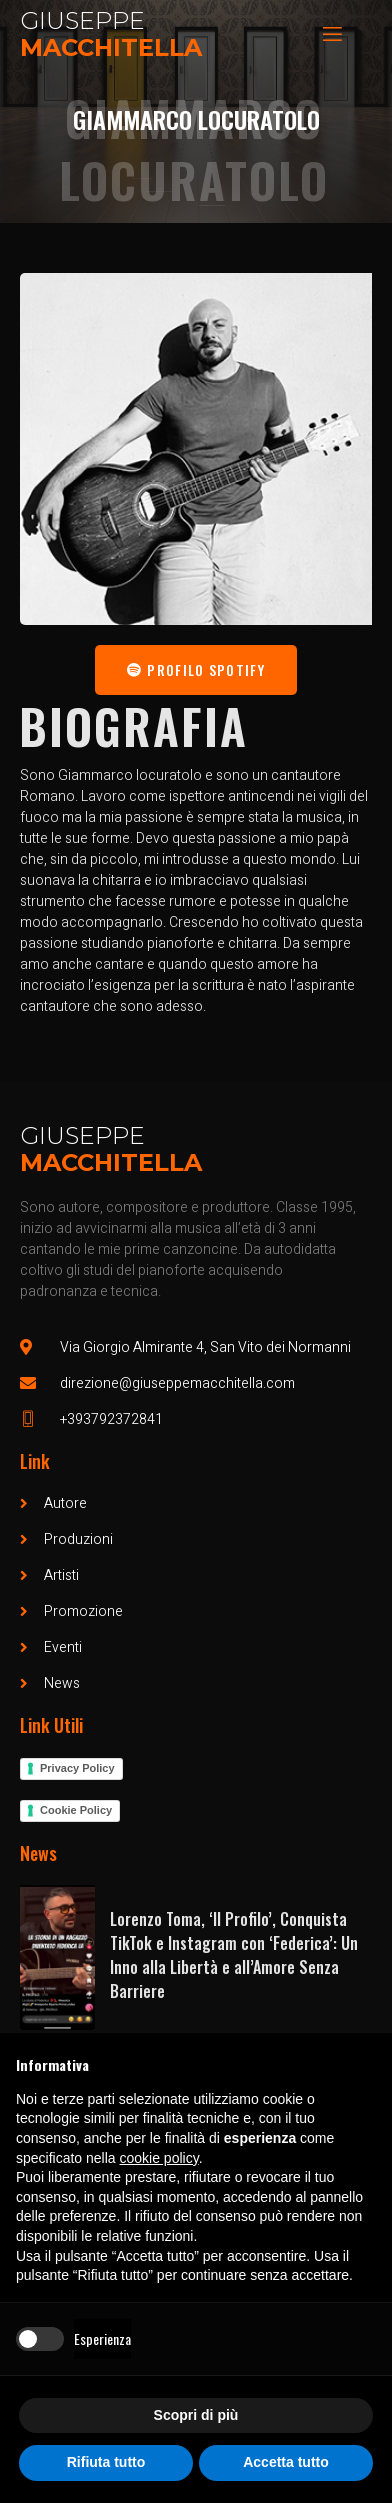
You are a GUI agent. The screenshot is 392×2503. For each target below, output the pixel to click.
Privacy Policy (77, 1768)
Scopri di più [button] (196, 2415)
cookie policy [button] (159, 2158)
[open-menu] (331, 34)
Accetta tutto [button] (286, 2462)
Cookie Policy (76, 1810)
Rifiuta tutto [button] (106, 2462)
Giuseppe (82, 20)
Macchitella (111, 47)
